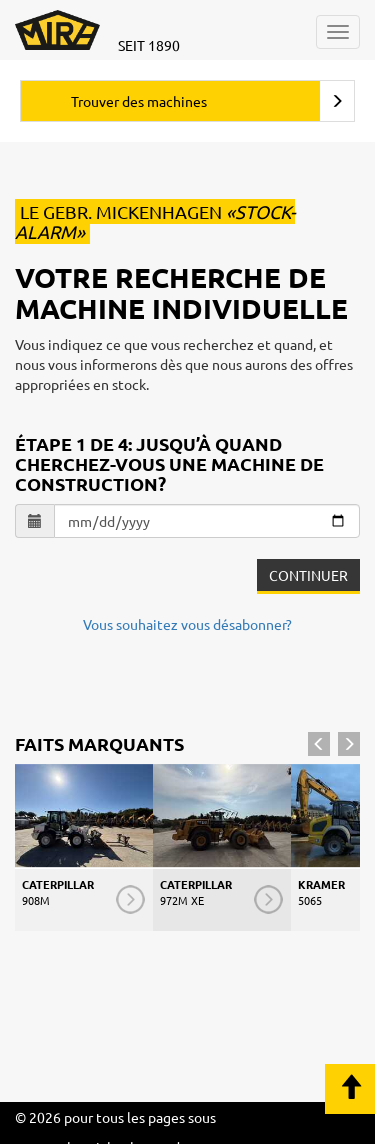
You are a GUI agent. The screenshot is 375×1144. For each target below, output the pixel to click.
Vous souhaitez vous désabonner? (187, 624)
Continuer (308, 575)
